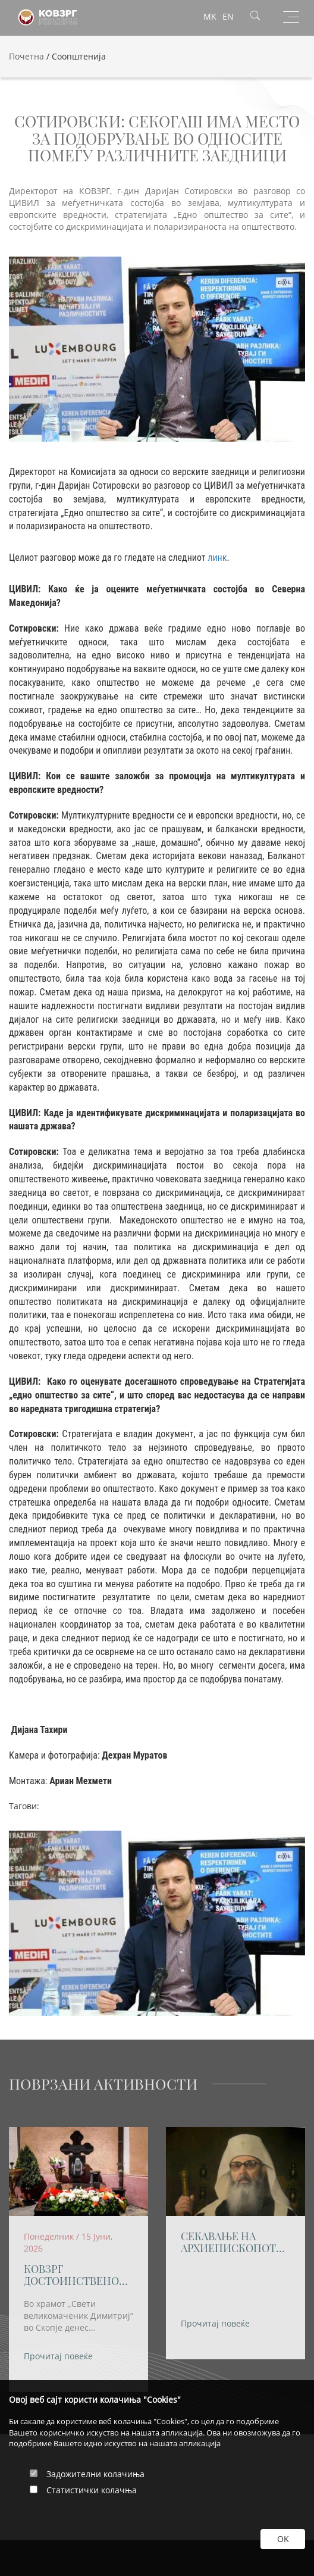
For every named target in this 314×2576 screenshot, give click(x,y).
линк (217, 557)
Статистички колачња (91, 2490)
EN (228, 16)
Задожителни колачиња (95, 2474)
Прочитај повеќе (58, 2356)
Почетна (26, 56)
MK (209, 16)
